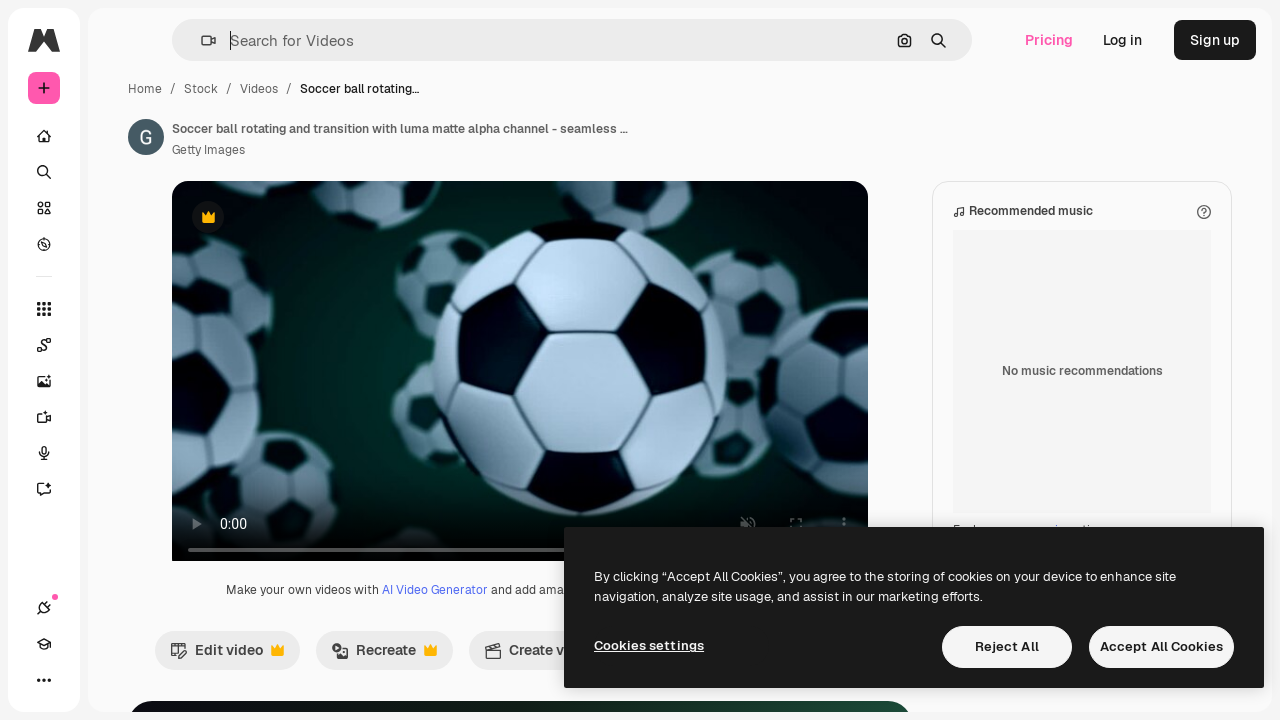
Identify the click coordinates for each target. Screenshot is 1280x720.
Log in (1122, 40)
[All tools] (120, 309)
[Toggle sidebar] (196, 40)
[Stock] (120, 208)
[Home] (120, 136)
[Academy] (80, 680)
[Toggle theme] (116, 680)
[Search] (120, 172)
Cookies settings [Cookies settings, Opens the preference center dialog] (649, 645)
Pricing (1049, 40)
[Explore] (120, 244)
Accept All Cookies (1161, 646)
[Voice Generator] (120, 453)
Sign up (1215, 40)
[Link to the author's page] (298, 137)
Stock (353, 89)
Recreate (513, 675)
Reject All (1007, 646)
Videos (411, 89)
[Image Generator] (120, 381)
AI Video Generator (546, 610)
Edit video (356, 675)
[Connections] (44, 680)
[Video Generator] (120, 417)
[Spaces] (120, 345)
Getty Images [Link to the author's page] (360, 150)
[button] (308, 40)
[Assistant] (120, 489)
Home (297, 89)
